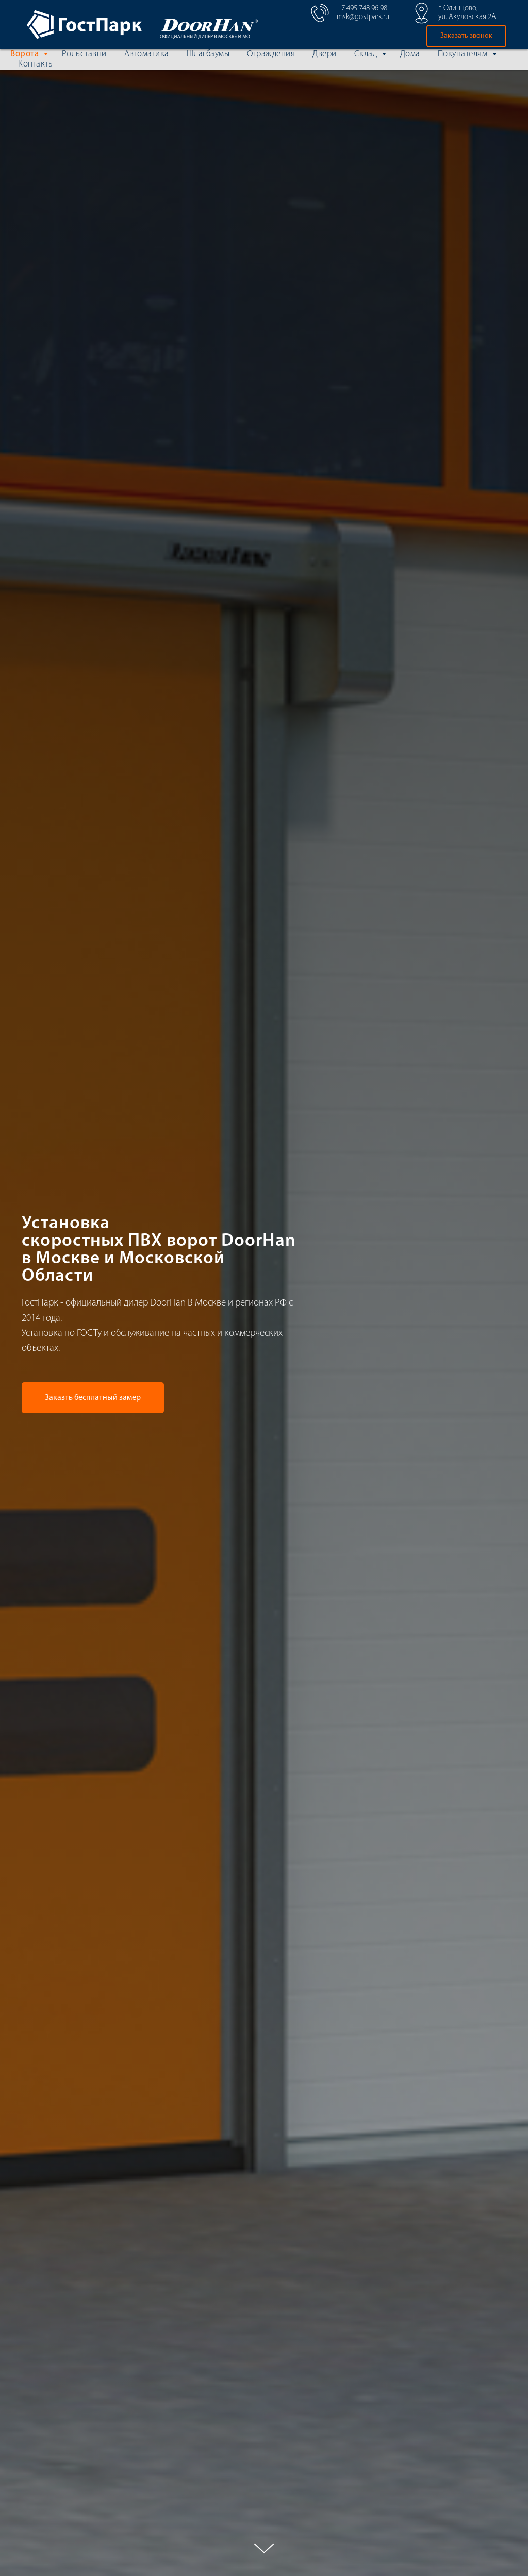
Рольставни (84, 53)
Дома (410, 53)
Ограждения (271, 53)
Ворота (25, 53)
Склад (367, 53)
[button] (466, 36)
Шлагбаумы (208, 53)
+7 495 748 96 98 (362, 8)
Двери (324, 53)
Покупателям (464, 53)
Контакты (36, 64)
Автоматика (146, 53)
